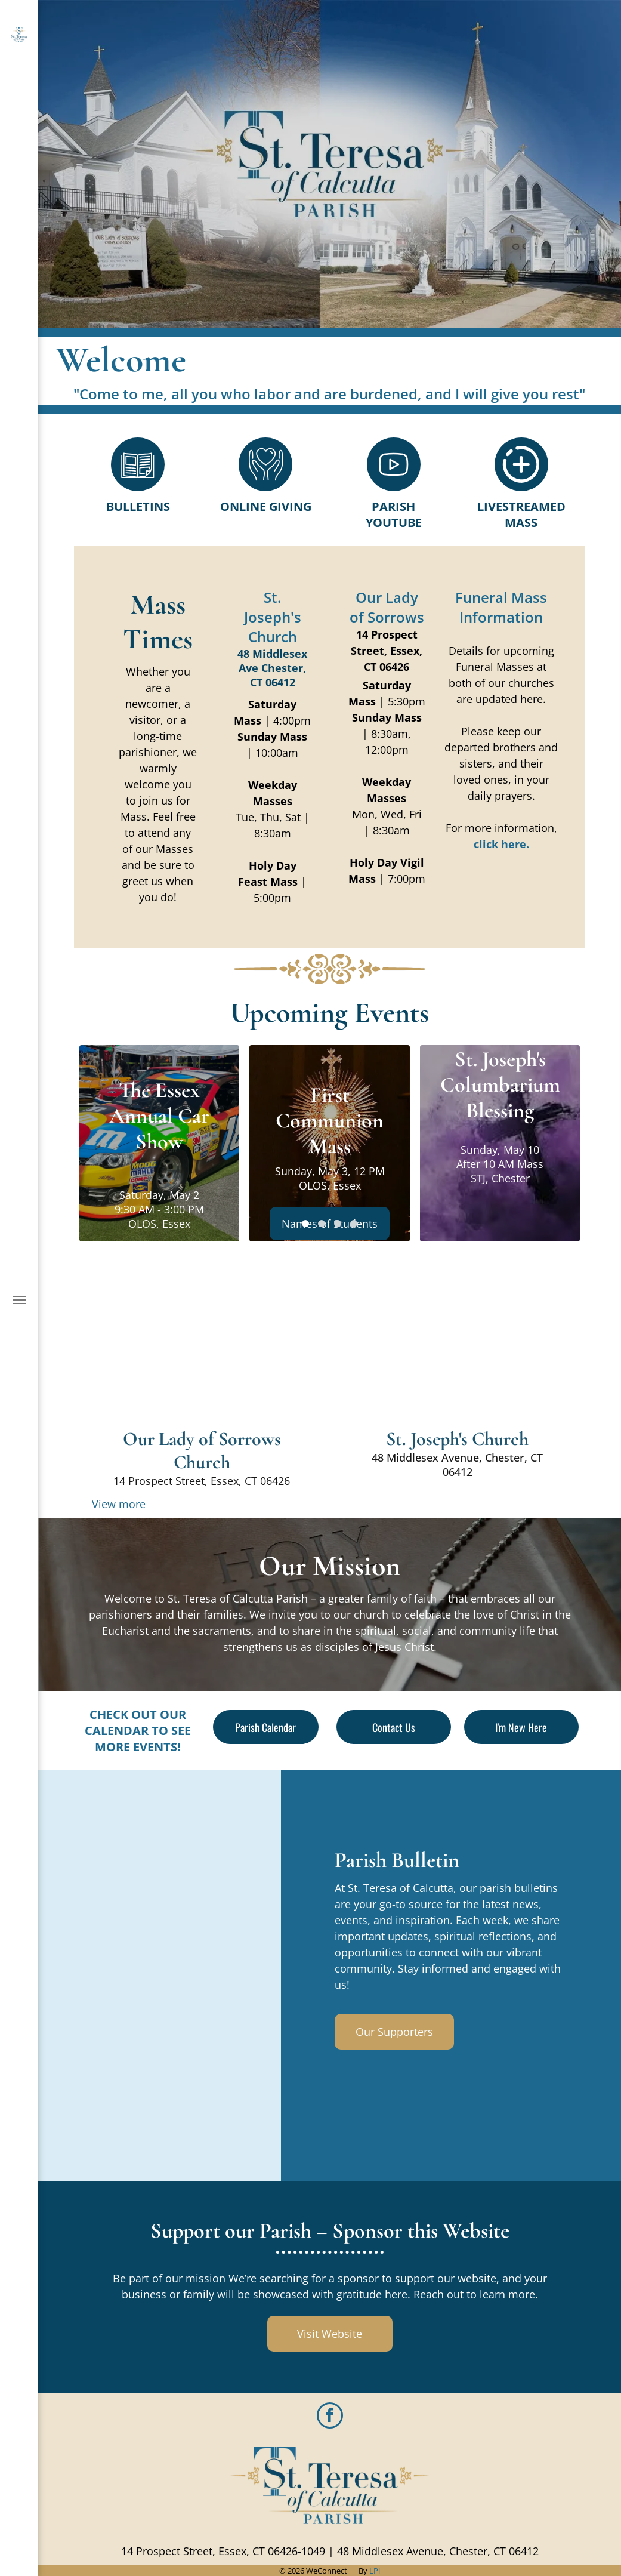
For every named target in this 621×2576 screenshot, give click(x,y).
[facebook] (330, 2417)
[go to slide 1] (305, 1223)
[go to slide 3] (337, 1223)
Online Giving (265, 506)
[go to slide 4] (353, 1223)
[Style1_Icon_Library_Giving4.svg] (266, 487)
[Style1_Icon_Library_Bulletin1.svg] (138, 487)
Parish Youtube (394, 514)
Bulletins (138, 506)
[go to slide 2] (321, 1223)
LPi (374, 2570)
